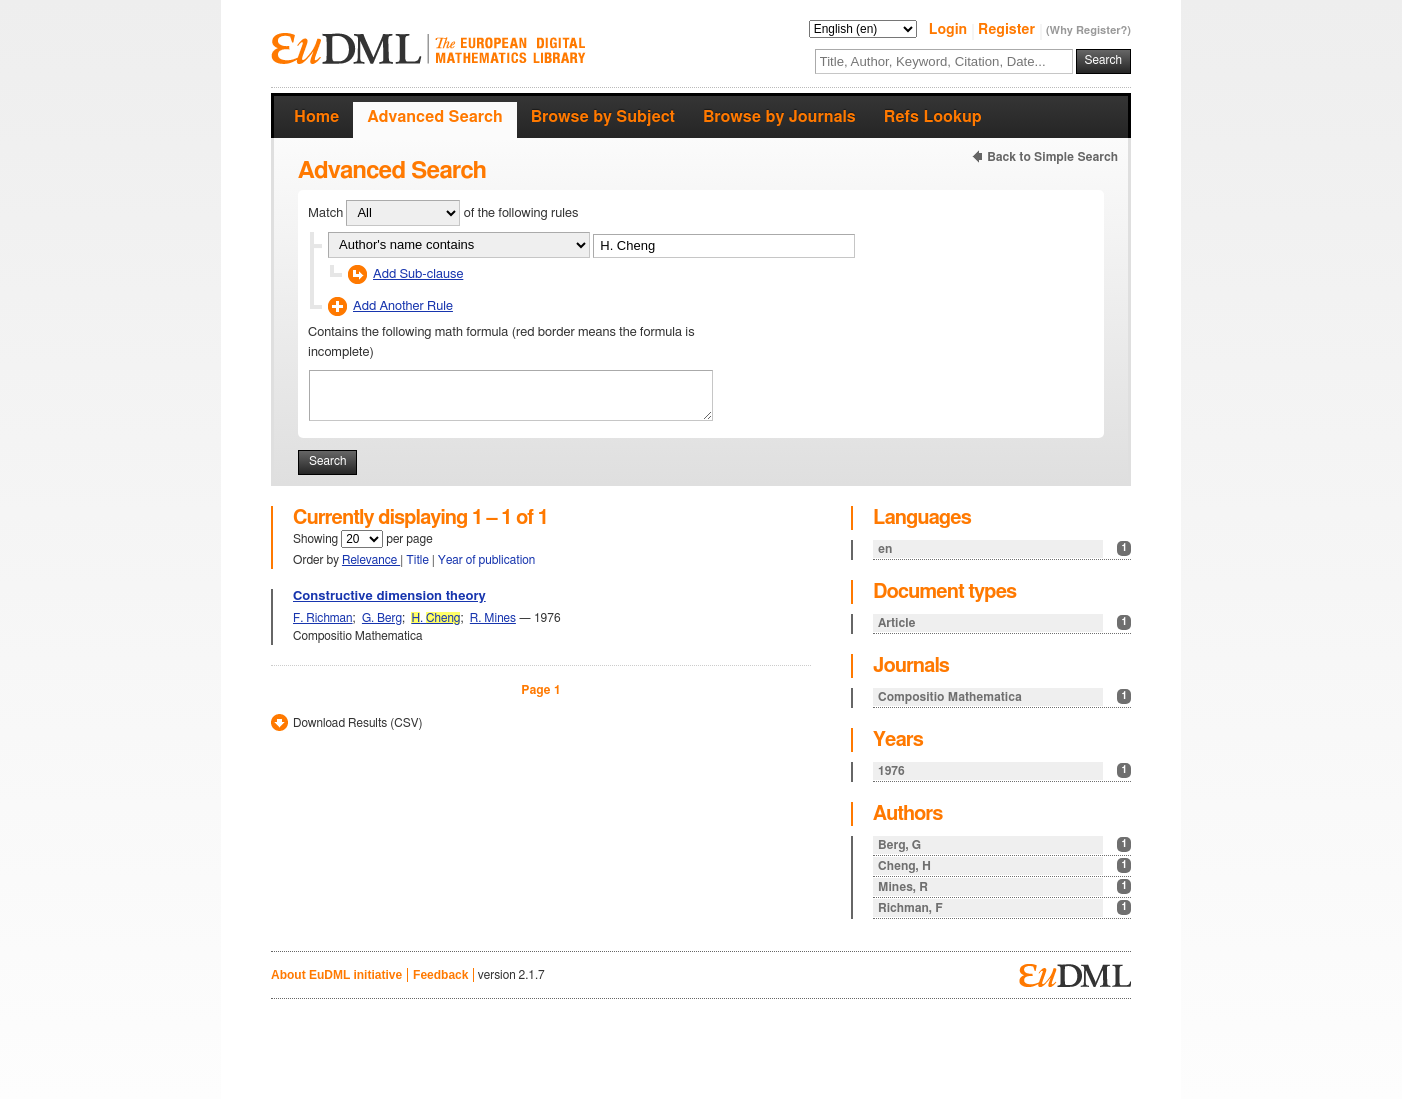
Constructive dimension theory (389, 596)
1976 (1004, 770)
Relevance (371, 560)
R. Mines (493, 618)
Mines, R (1004, 886)
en (1004, 548)
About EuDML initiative (336, 975)
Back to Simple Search (1052, 157)
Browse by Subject (603, 117)
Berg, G (1004, 844)
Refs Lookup (933, 117)
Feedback (440, 975)
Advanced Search (434, 117)
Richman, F (1004, 907)
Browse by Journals (779, 117)
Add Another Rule (403, 306)
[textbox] (944, 61)
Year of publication (486, 560)
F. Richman (323, 618)
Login (950, 30)
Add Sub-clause (418, 274)
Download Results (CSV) (357, 723)
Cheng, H (1004, 865)
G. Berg (382, 618)
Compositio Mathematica (1004, 696)
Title (419, 560)
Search (1103, 60)
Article (1004, 622)
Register (1008, 30)
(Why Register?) (1088, 30)
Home (316, 117)
